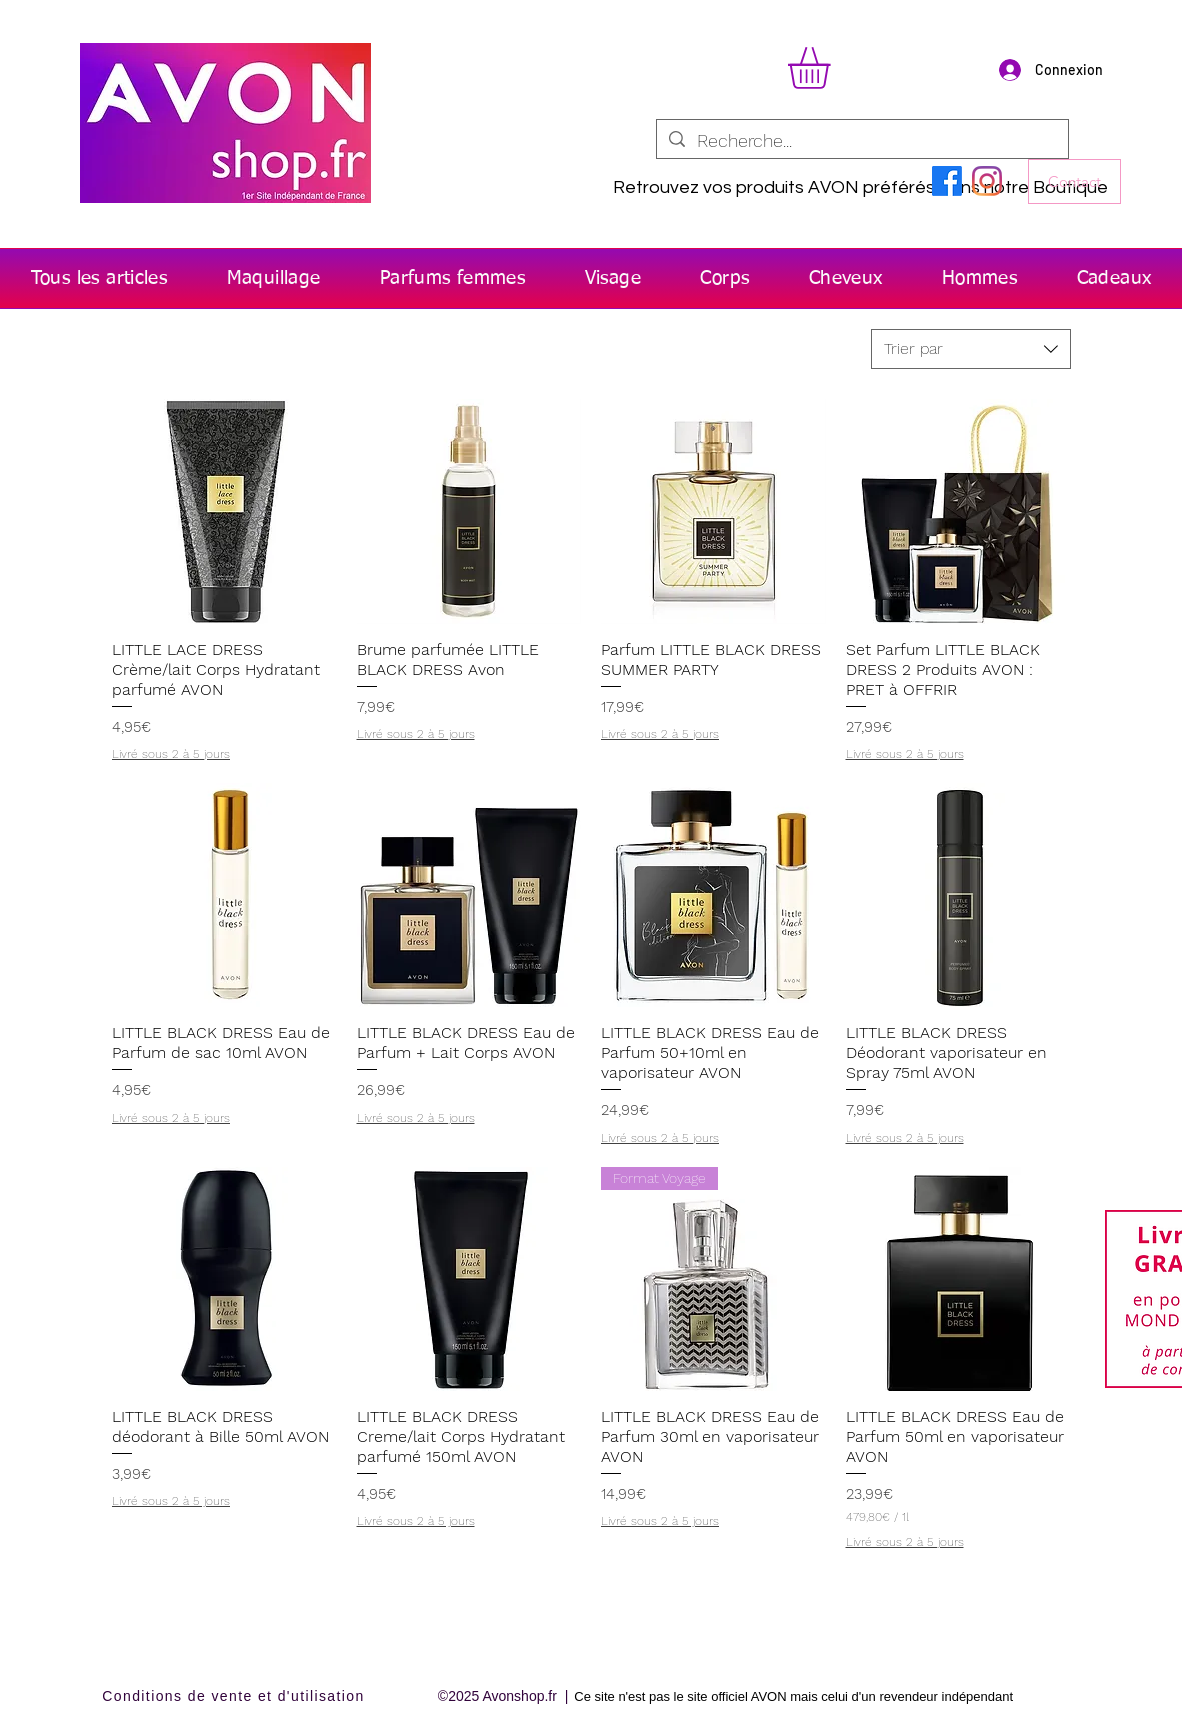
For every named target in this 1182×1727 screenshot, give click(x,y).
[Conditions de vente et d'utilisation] (235, 1696)
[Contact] (1074, 181)
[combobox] (971, 349)
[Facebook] (947, 181)
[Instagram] (987, 181)
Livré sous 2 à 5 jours (171, 754)
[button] (833, 68)
